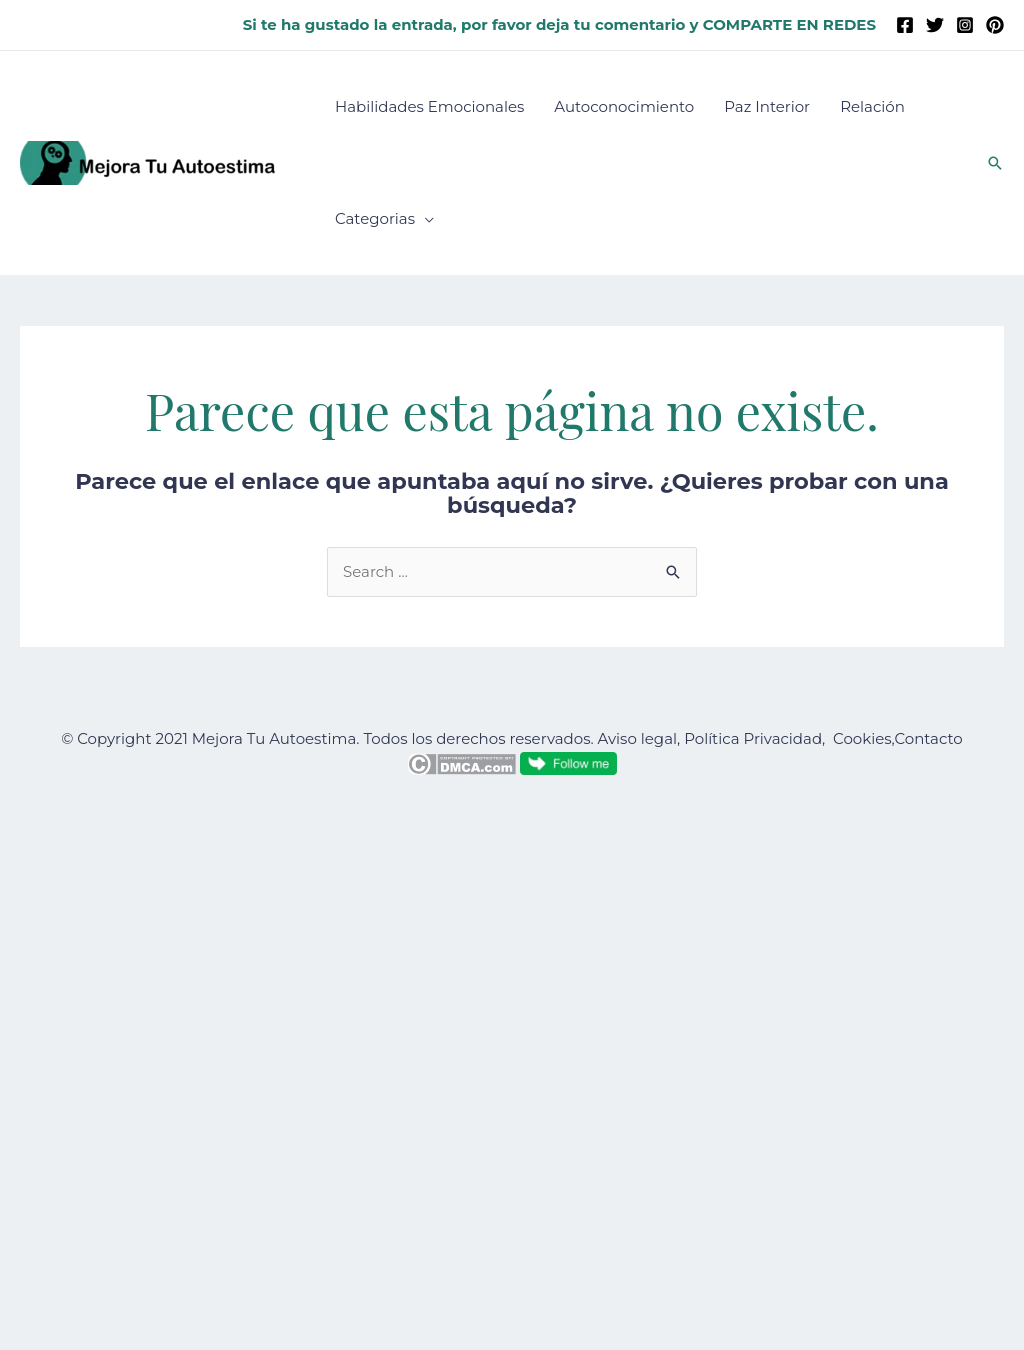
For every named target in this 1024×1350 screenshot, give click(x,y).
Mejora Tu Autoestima (274, 738)
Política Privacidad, (754, 738)
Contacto (928, 738)
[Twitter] (935, 25)
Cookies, (863, 738)
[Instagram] (965, 25)
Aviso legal (637, 738)
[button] (995, 163)
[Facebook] (905, 25)
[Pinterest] (995, 25)
